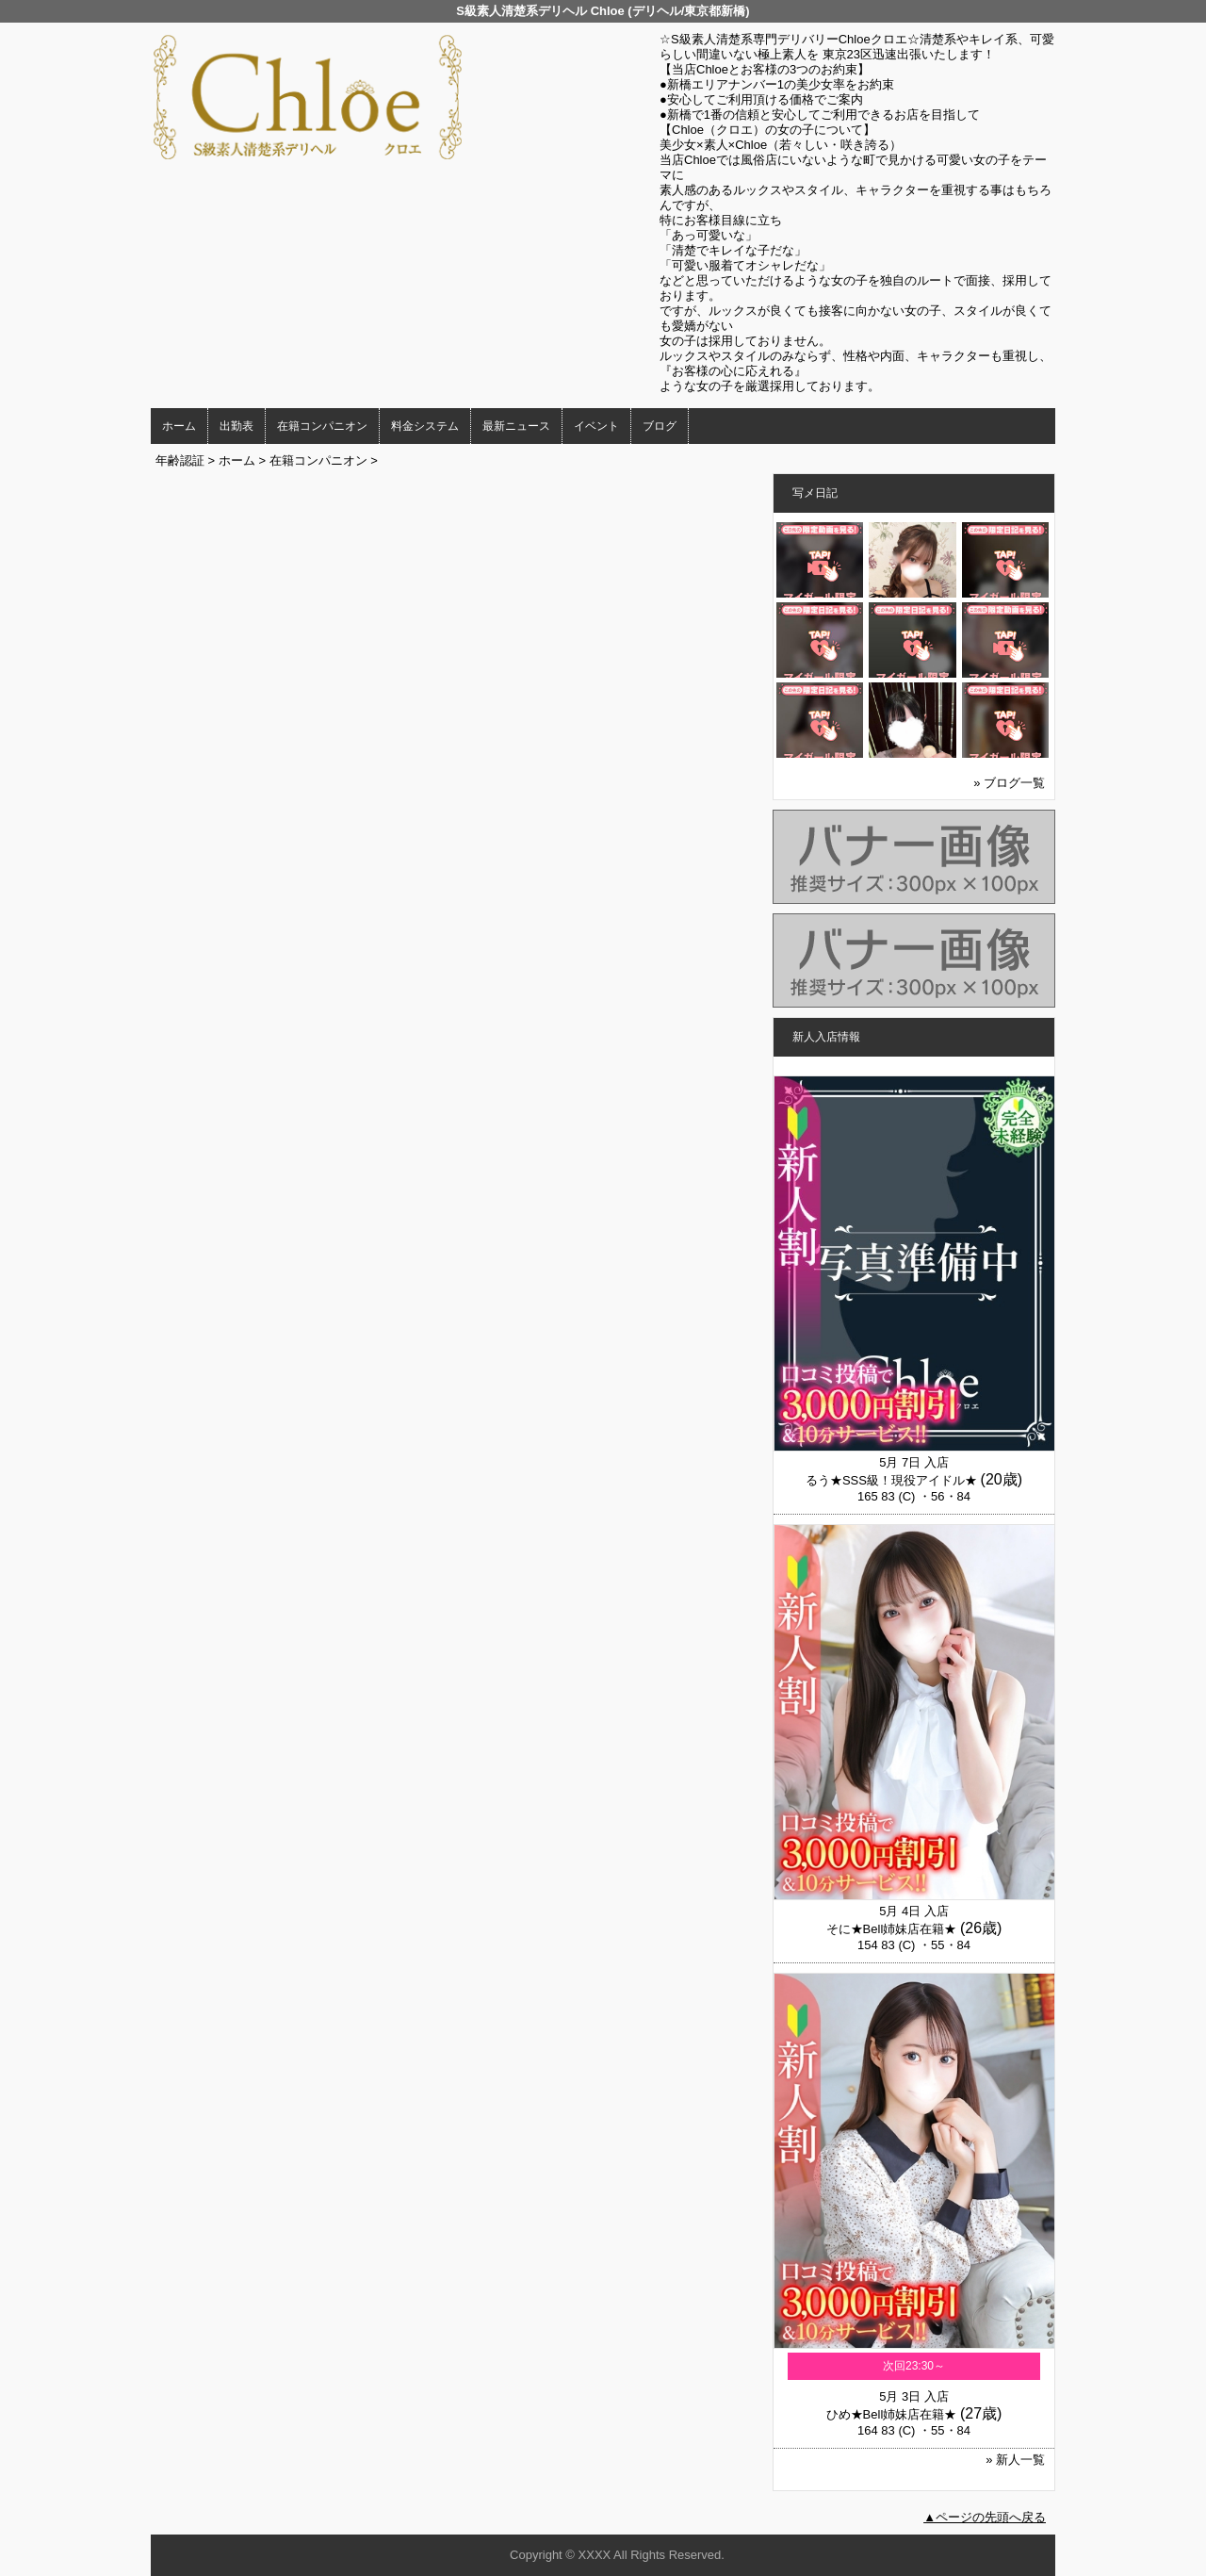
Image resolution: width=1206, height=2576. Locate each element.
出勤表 (236, 426)
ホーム (179, 426)
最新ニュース (516, 426)
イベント (596, 426)
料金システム (425, 426)
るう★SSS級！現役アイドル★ (891, 1480)
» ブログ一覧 (1009, 783)
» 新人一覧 (1015, 2460)
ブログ (659, 426)
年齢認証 (179, 460)
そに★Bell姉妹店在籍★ (891, 1929)
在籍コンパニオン (322, 426)
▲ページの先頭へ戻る (984, 2517)
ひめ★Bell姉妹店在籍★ (891, 2414)
